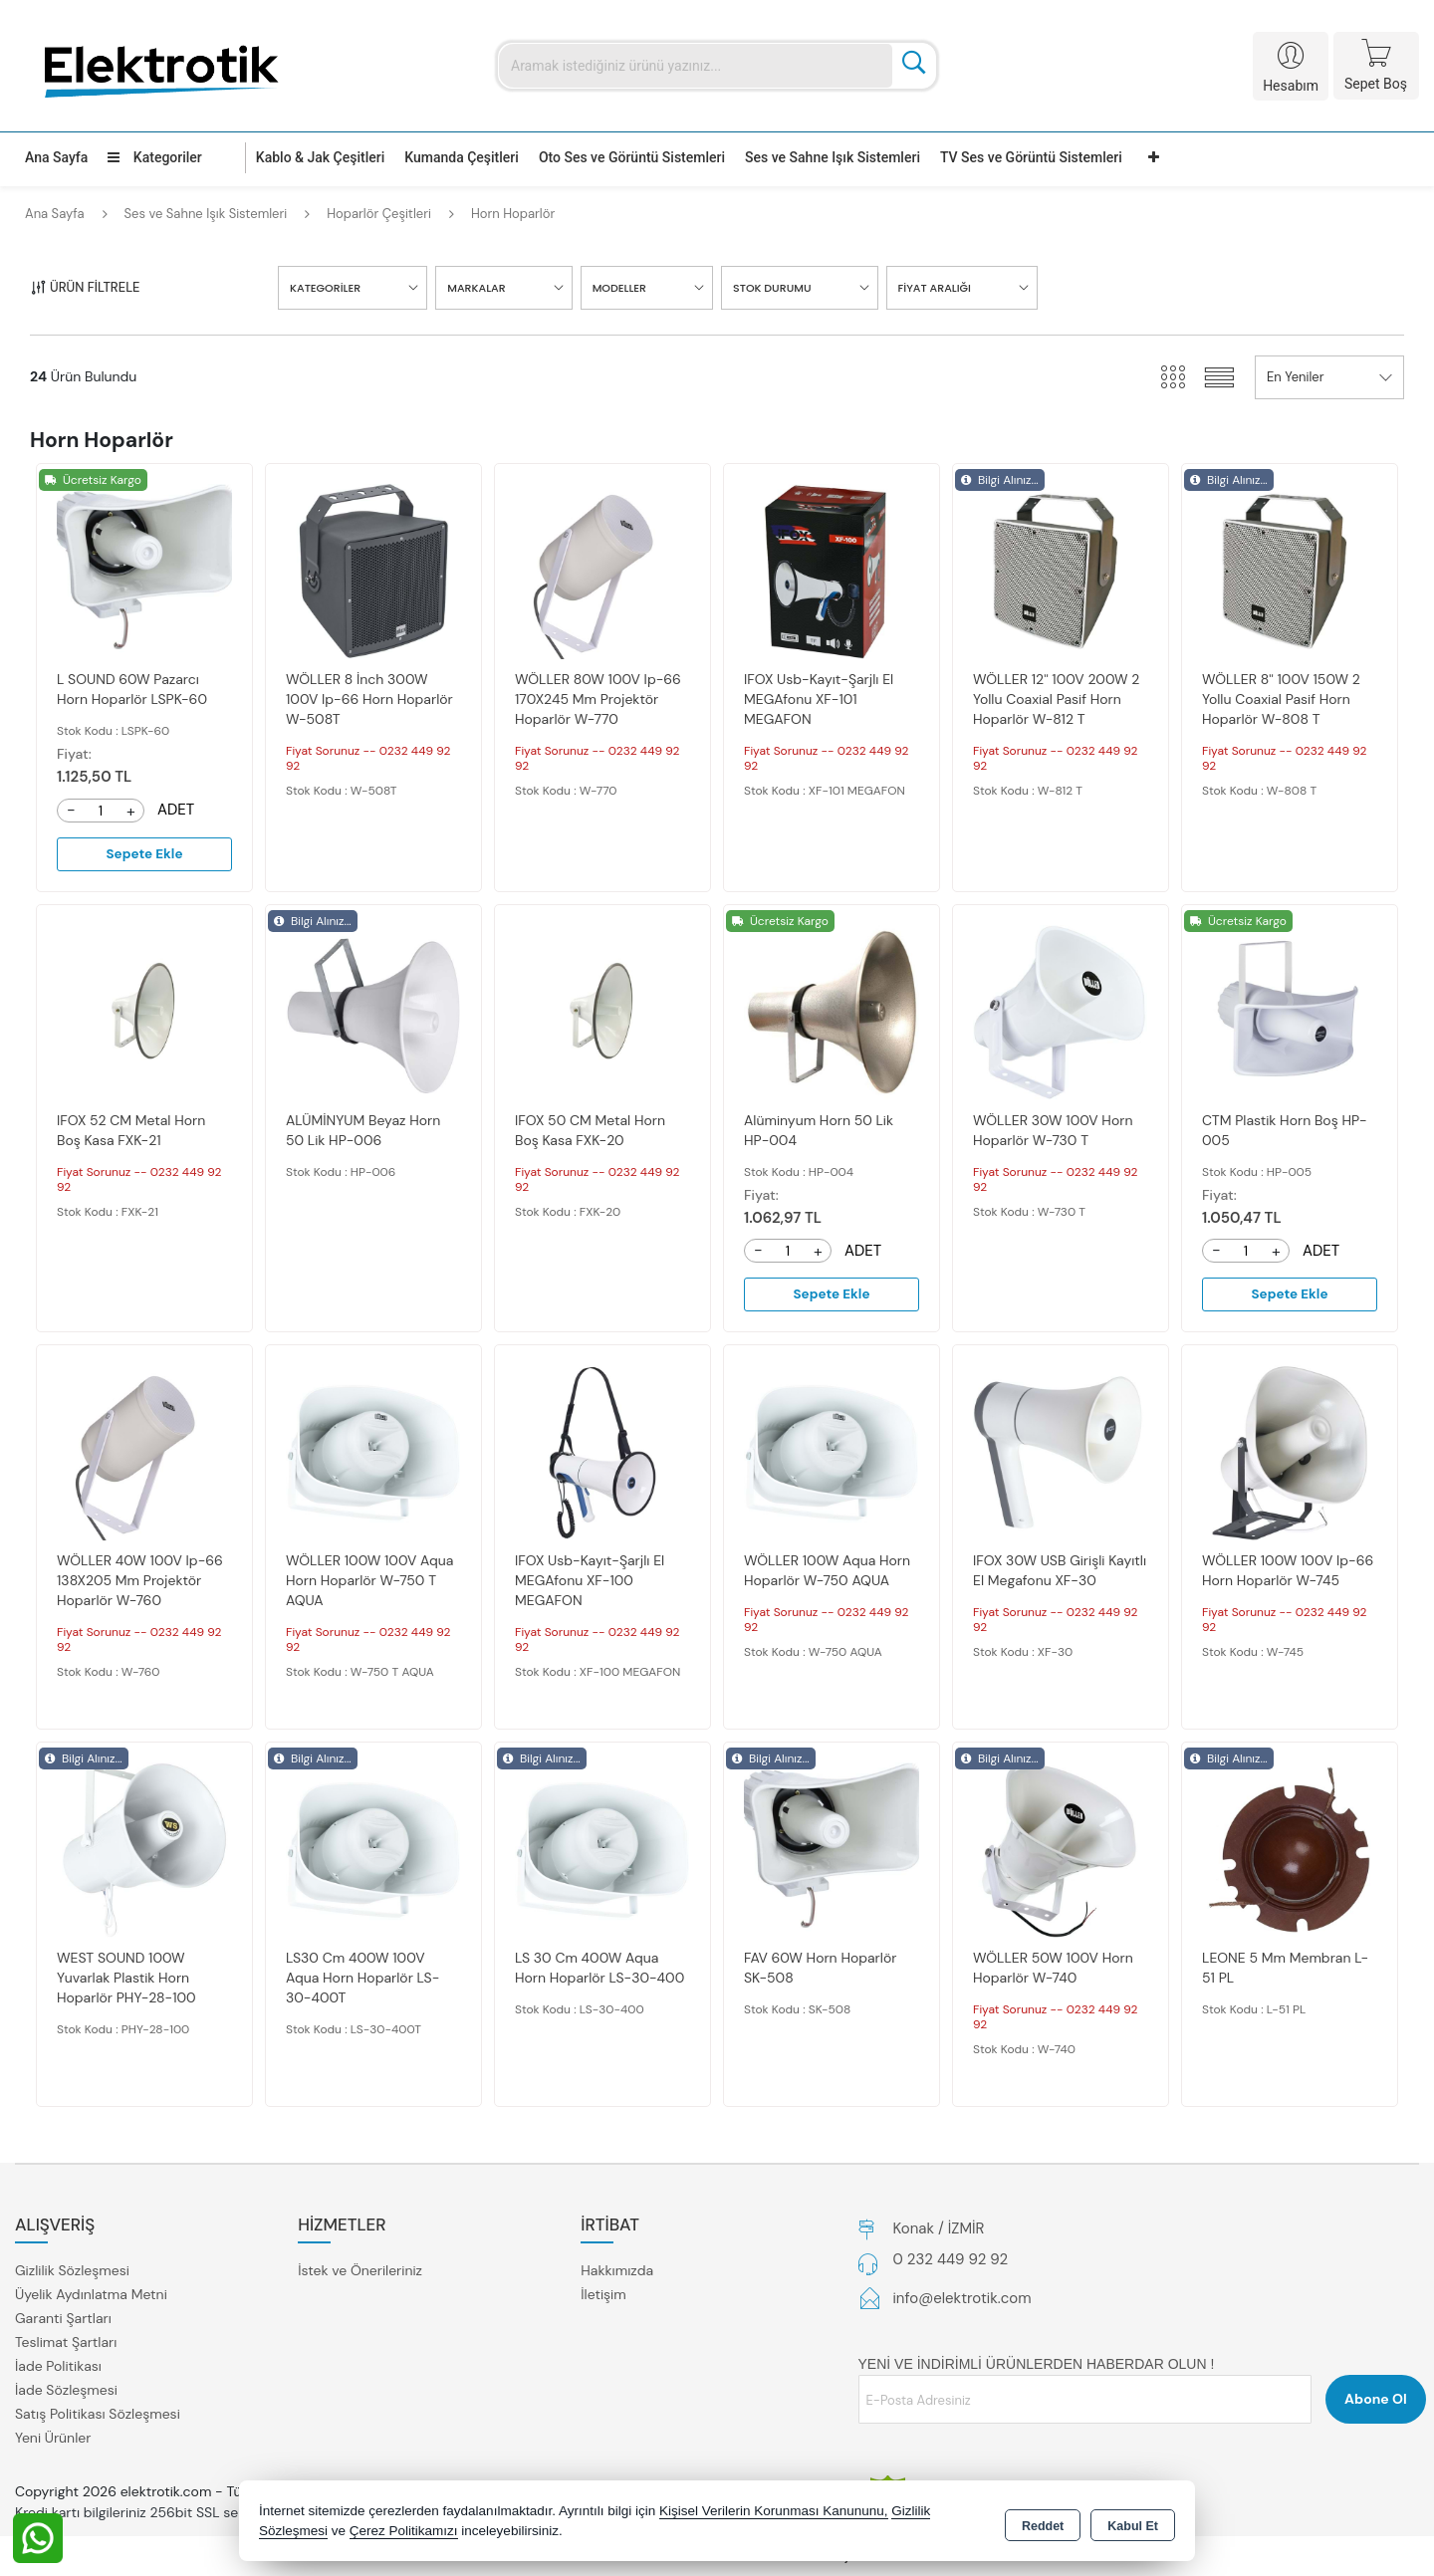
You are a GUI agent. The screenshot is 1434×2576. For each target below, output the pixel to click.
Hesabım (1290, 86)
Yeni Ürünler (53, 2440)
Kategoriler (154, 157)
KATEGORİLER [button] (325, 288)
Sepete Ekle (144, 854)
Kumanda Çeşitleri (461, 157)
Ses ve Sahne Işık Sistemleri (832, 157)
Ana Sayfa (56, 157)
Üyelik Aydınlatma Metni (91, 2296)
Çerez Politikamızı (404, 2530)
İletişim (603, 2296)
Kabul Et (1132, 2522)
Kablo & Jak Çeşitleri (320, 157)
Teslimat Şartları (66, 2344)
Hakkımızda (617, 2272)
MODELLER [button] (619, 288)
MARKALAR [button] (476, 288)
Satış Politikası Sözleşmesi (97, 2416)
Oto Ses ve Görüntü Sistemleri (632, 157)
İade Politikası (58, 2368)
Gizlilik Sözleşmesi (72, 2272)
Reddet (1043, 2522)
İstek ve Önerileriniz (360, 2272)
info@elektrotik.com (962, 2300)
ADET (175, 810)
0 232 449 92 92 (951, 2261)
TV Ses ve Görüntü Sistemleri (1031, 157)
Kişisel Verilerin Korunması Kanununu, (773, 2510)
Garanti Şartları (63, 2320)
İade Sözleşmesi (66, 2392)
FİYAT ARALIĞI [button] (934, 288)
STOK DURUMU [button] (772, 288)
